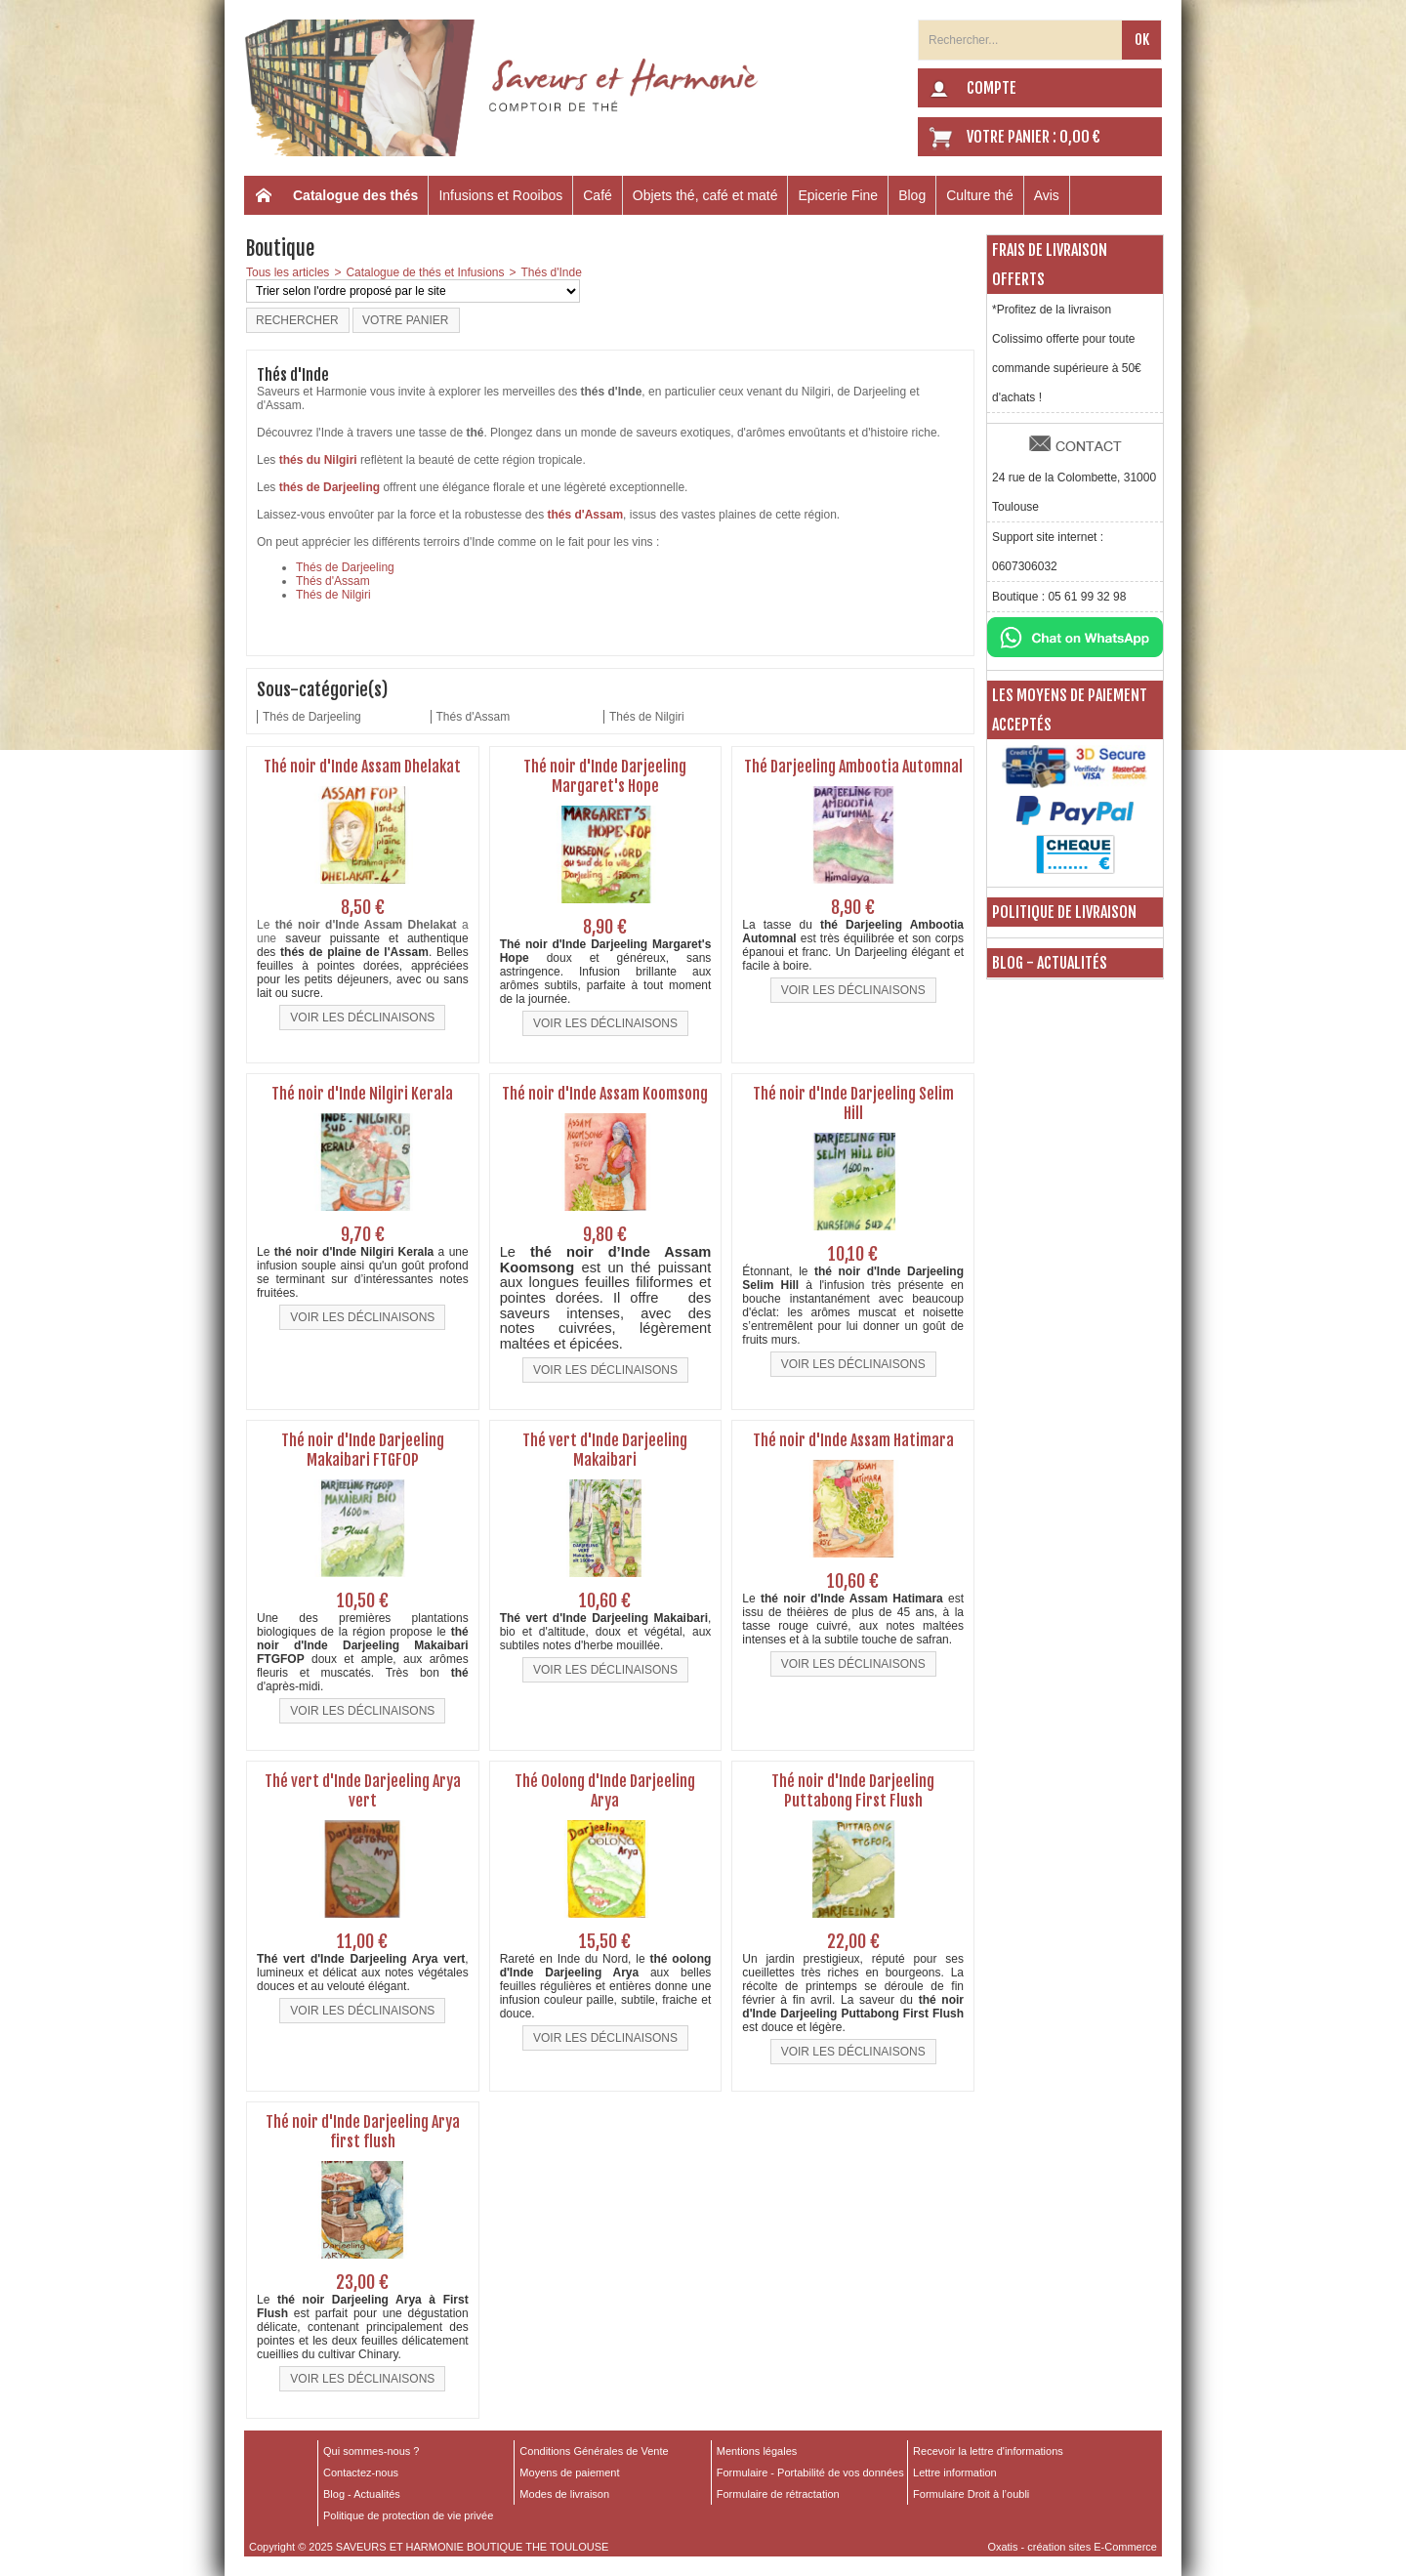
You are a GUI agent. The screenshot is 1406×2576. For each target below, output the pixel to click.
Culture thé (979, 195)
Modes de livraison (564, 2494)
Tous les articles (287, 272)
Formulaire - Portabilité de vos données (810, 2472)
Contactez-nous (360, 2472)
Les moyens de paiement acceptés (1069, 710)
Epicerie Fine (838, 195)
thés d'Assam (586, 514)
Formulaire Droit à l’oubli (971, 2494)
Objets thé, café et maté (705, 195)
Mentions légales (757, 2451)
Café (597, 195)
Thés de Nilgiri (333, 595)
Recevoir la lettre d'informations (988, 2451)
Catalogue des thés (355, 195)
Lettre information (955, 2472)
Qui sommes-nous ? (371, 2451)
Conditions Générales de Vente (593, 2451)
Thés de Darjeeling (345, 567)
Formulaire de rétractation (778, 2494)
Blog (912, 195)
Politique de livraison (1064, 912)
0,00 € (1079, 136)
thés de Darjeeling (329, 487)
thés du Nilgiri (318, 460)
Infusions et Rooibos (500, 195)
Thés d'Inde (551, 272)
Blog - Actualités (1049, 963)
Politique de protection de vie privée (408, 2515)
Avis (1046, 195)
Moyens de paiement (569, 2472)
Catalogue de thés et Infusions (425, 272)
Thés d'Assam (333, 581)
